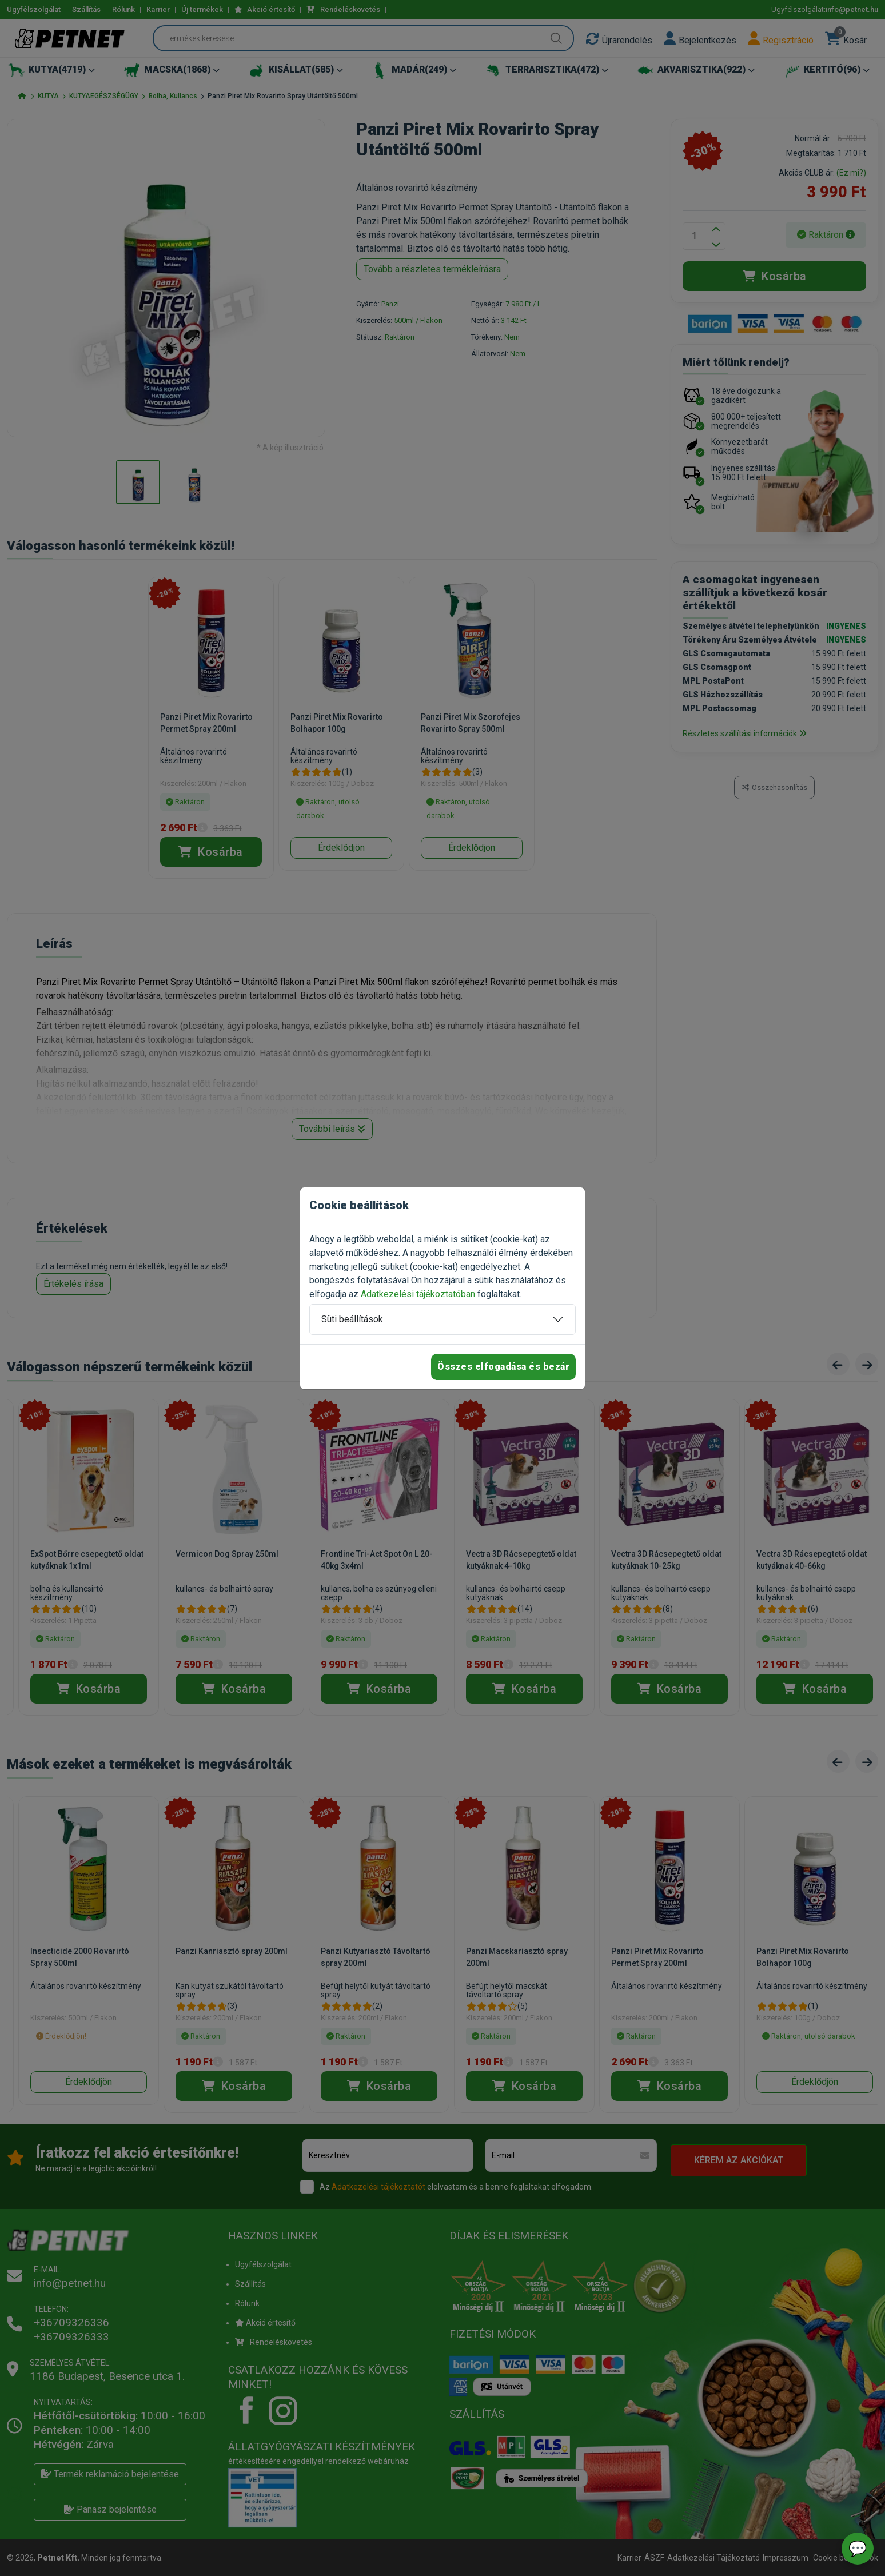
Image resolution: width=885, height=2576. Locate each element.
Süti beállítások (352, 1319)
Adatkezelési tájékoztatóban (418, 1294)
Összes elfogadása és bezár (503, 1366)
